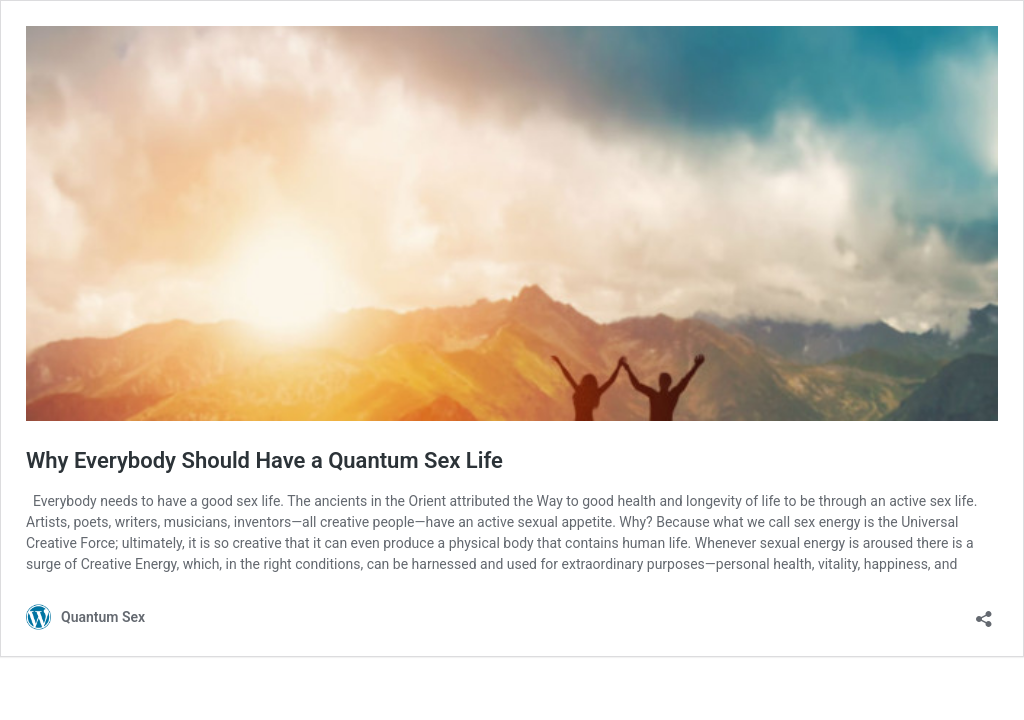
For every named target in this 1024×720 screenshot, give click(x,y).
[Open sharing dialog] (984, 612)
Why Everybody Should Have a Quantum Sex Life (264, 460)
